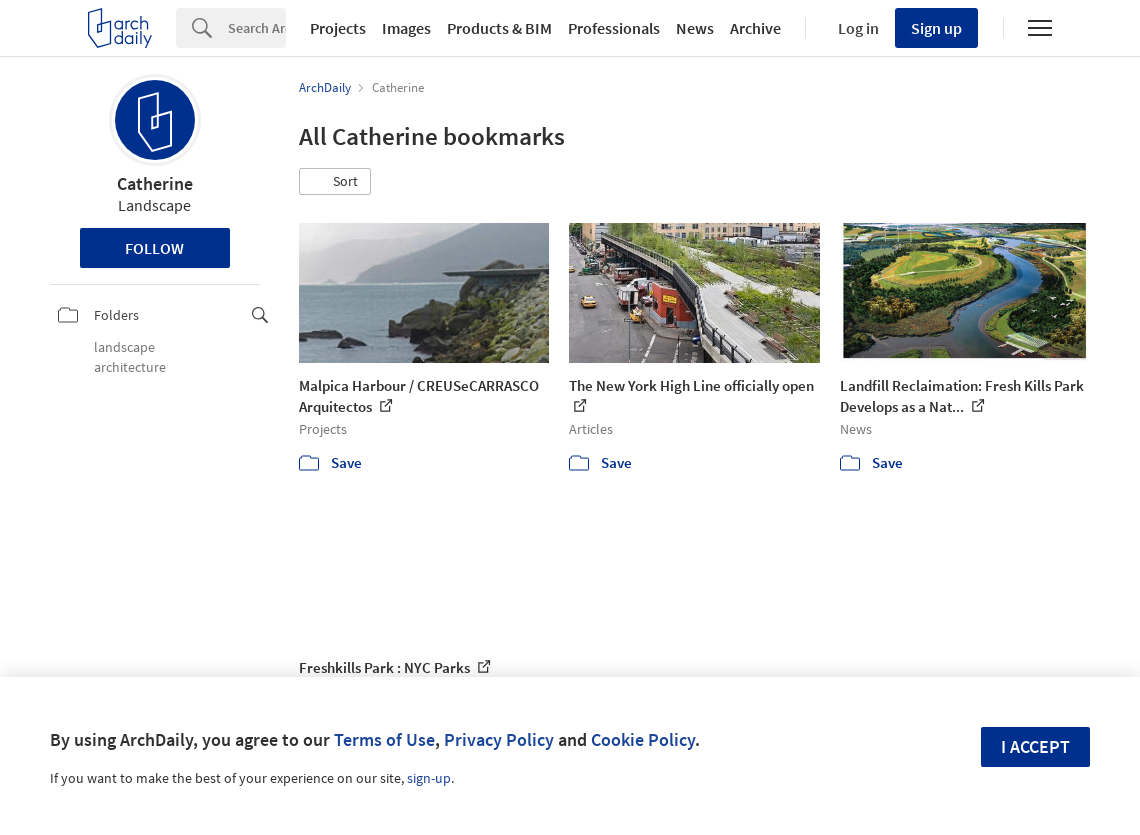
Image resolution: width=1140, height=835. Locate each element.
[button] (335, 182)
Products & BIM (499, 28)
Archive (755, 28)
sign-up (429, 778)
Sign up (936, 28)
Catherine (155, 183)
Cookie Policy (643, 739)
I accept (1035, 746)
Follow (154, 248)
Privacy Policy (499, 739)
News (695, 28)
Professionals (614, 28)
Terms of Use (384, 739)
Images (406, 28)
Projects (338, 28)
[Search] (257, 28)
